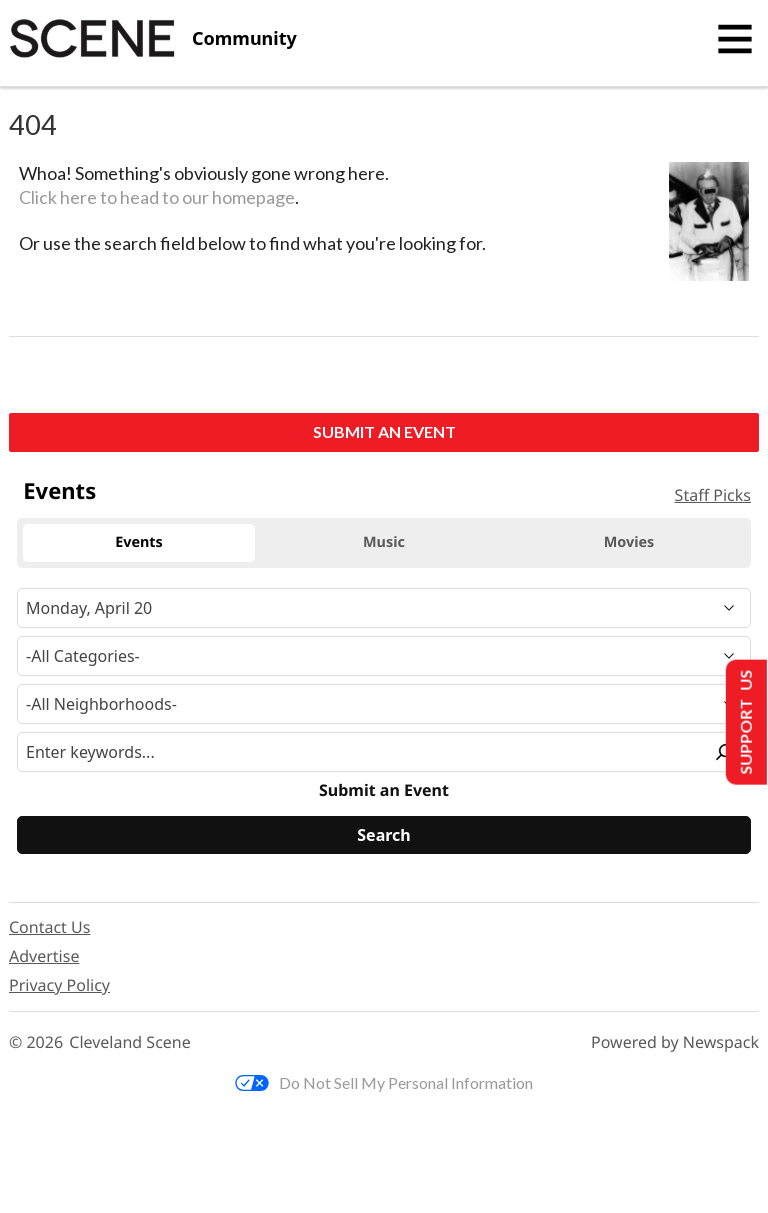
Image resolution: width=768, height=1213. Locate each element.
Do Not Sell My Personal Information (384, 1082)
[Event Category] (384, 656)
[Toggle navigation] (735, 39)
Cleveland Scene (130, 1042)
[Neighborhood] (384, 704)
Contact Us (49, 927)
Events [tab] (139, 542)
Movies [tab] (629, 542)
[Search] (384, 835)
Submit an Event (384, 431)
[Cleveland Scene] (153, 39)
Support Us (744, 722)
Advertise (44, 956)
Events (59, 491)
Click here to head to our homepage (157, 197)
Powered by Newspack (675, 1042)
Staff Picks (713, 495)
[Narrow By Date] (384, 608)
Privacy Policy (59, 985)
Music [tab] (384, 542)
